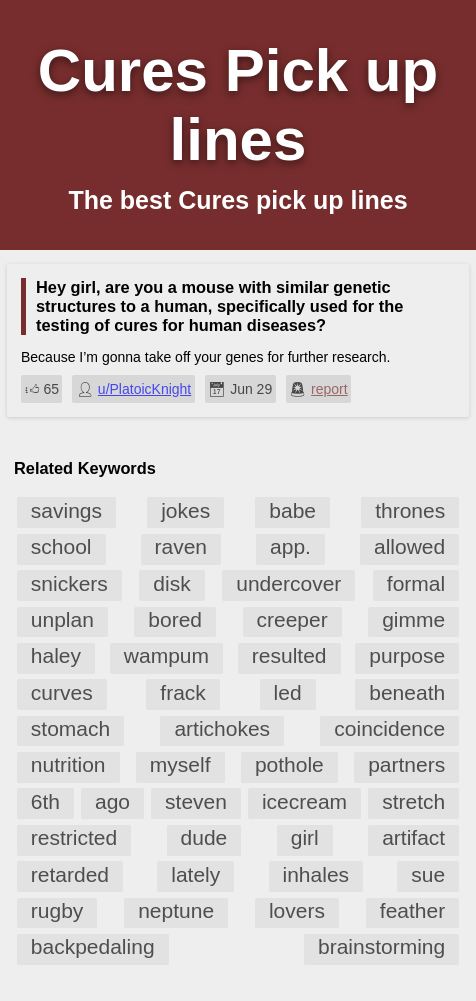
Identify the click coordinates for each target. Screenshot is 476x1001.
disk (171, 583)
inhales (316, 874)
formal (416, 583)
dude (204, 837)
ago (112, 801)
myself (180, 764)
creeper (292, 619)
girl (305, 837)
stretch (413, 801)
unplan (62, 619)
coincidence (389, 728)
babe (292, 510)
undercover (288, 583)
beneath (407, 692)
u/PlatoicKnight (144, 389)
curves (62, 692)
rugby (57, 910)
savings (66, 510)
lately (195, 874)
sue (428, 874)
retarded (70, 874)
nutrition (68, 764)
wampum (166, 655)
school (61, 546)
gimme (413, 619)
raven (181, 546)
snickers (69, 583)
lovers (297, 910)
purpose (407, 655)
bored (175, 619)
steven (196, 801)
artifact (413, 837)
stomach (70, 728)
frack (183, 692)
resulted (289, 655)
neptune (176, 910)
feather (412, 910)
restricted (74, 837)
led (288, 692)
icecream (304, 801)
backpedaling (93, 946)
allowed (409, 546)
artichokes (222, 728)
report (329, 389)
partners (406, 764)
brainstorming (381, 946)
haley (56, 655)
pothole (289, 764)
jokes (185, 510)
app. (290, 546)
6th (45, 801)
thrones (410, 510)
